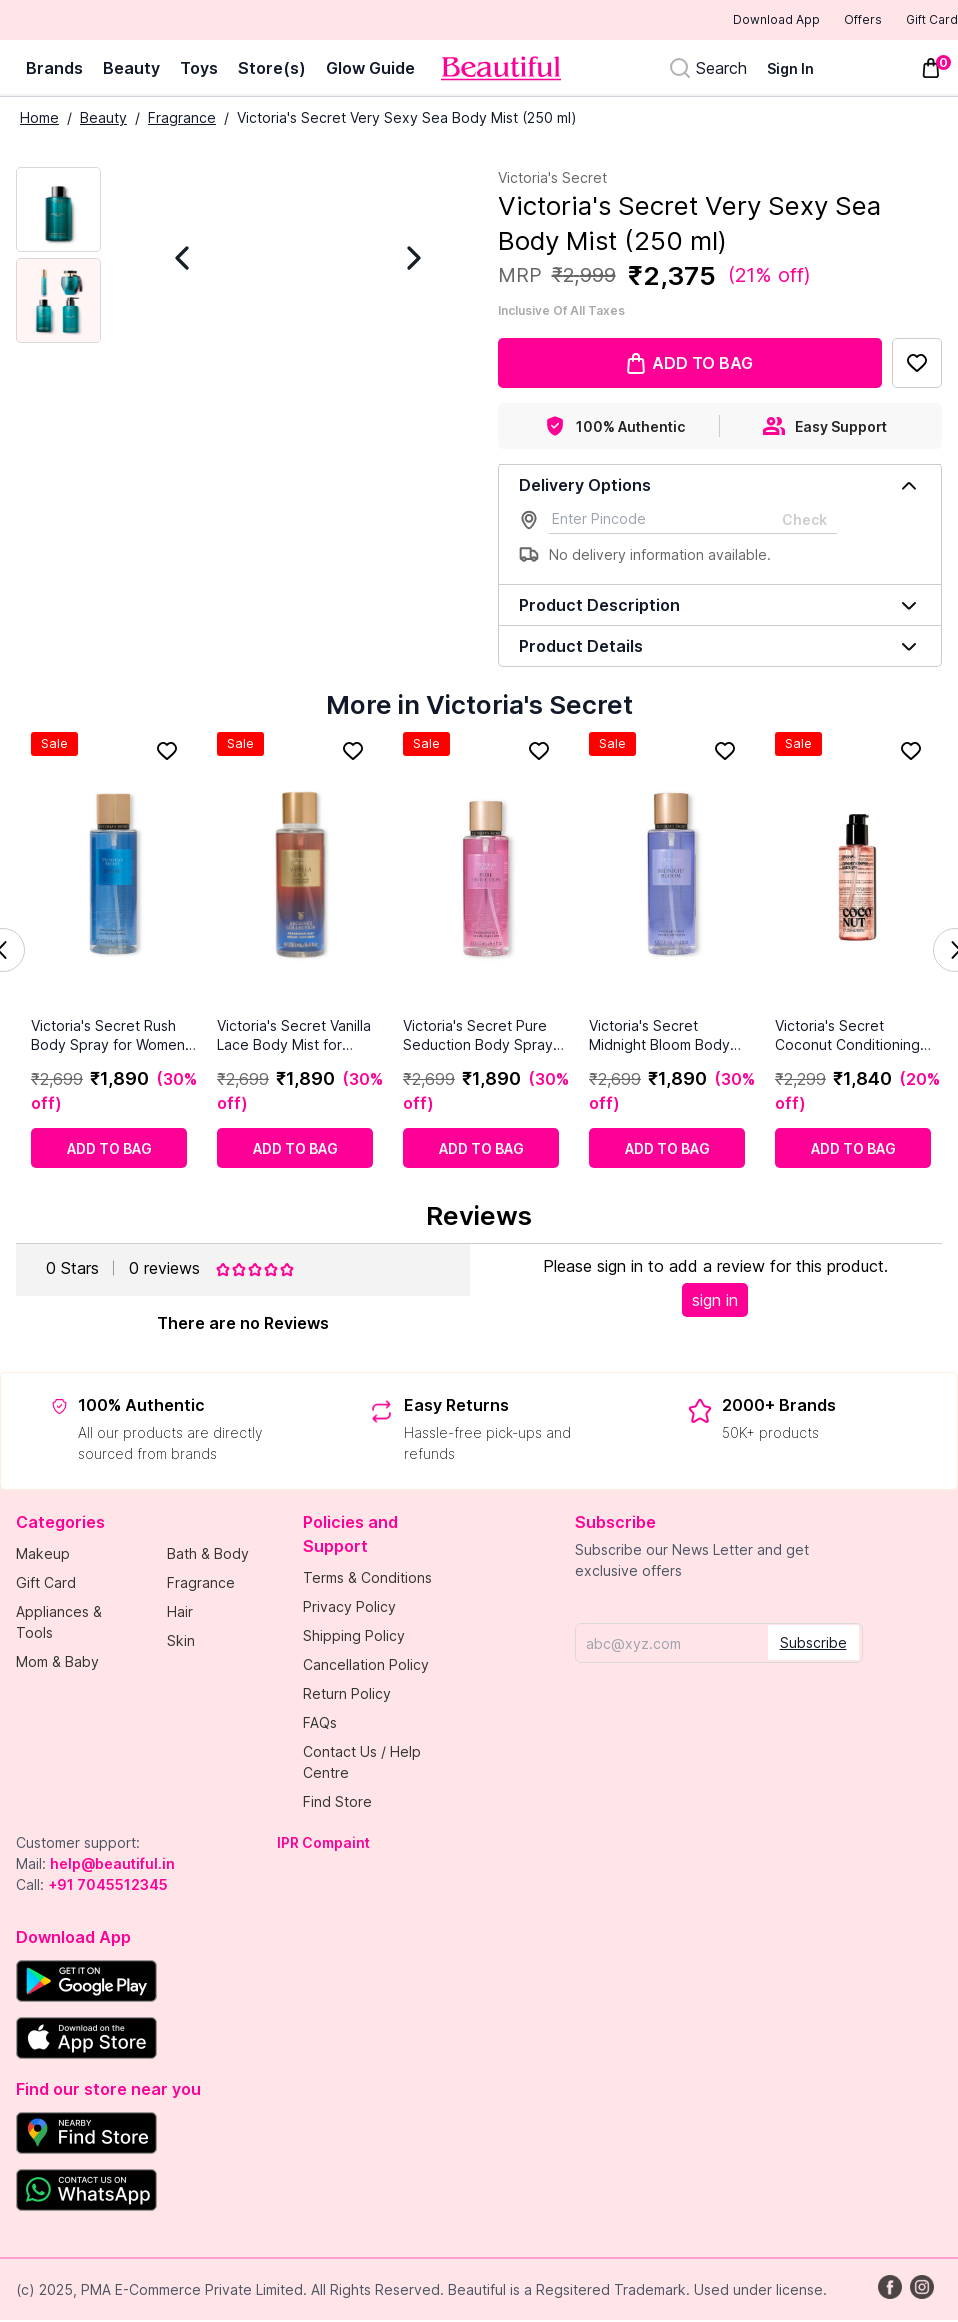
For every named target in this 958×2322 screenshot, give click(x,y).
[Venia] (501, 70)
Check (804, 521)
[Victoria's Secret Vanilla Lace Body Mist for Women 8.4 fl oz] (300, 876)
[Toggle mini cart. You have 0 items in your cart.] (931, 70)
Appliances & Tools (59, 1624)
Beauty (131, 70)
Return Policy (347, 1695)
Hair (180, 1613)
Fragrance (182, 119)
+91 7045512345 (108, 1886)
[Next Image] (384, 260)
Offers (828, 21)
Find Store (337, 1803)
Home (39, 119)
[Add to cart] (109, 1150)
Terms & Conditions (367, 1579)
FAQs (320, 1724)
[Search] (707, 70)
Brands (54, 70)
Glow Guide (370, 70)
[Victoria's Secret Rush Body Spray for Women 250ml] (114, 876)
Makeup (43, 1555)
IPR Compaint (323, 1844)
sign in (715, 1302)
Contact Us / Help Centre (362, 1764)
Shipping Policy (354, 1637)
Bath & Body (208, 1555)
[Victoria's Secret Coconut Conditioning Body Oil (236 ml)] (857, 876)
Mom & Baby (57, 1663)
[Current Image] (58, 211)
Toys (199, 70)
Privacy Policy (349, 1608)
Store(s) (272, 70)
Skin (181, 1642)
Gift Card (918, 21)
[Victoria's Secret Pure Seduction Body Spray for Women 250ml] (486, 876)
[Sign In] (802, 70)
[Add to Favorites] (917, 365)
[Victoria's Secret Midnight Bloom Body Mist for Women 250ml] (672, 876)
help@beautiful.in (112, 1865)
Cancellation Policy (366, 1666)
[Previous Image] (212, 260)
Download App (721, 21)
